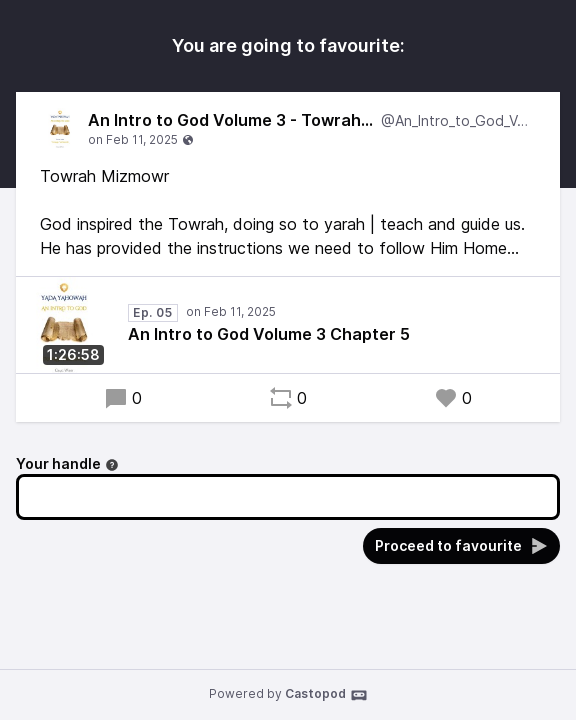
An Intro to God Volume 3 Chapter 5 (269, 334)
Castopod (326, 695)
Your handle (67, 463)
